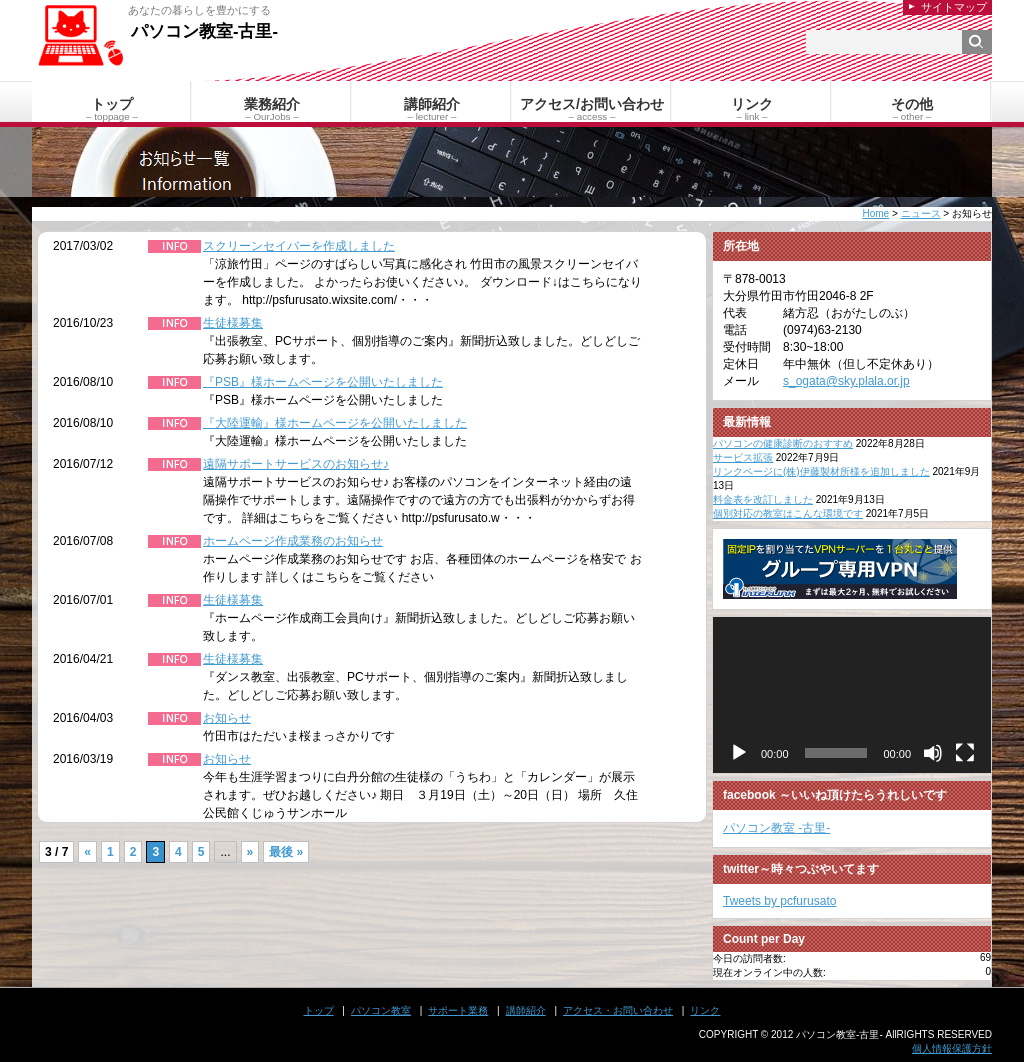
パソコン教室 (381, 1010)
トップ (319, 1010)
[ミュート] (933, 753)
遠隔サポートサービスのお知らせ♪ (296, 464)
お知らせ (227, 718)
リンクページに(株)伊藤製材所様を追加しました (821, 471)
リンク (705, 1010)
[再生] (739, 753)
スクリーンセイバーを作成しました (299, 246)
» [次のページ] (250, 852)
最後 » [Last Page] (286, 852)
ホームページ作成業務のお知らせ (293, 541)
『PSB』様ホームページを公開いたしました (323, 382)
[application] (852, 695)
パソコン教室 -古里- (776, 828)
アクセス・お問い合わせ (618, 1010)
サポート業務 (458, 1010)
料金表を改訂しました (763, 499)
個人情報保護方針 (952, 1048)
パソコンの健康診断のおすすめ (783, 443)
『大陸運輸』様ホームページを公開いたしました (335, 423)
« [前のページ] (87, 852)
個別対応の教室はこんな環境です (788, 513)
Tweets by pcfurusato (779, 901)
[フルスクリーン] (965, 753)
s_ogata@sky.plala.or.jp (846, 381)
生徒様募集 (233, 323)
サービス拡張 (743, 457)
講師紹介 (526, 1010)
